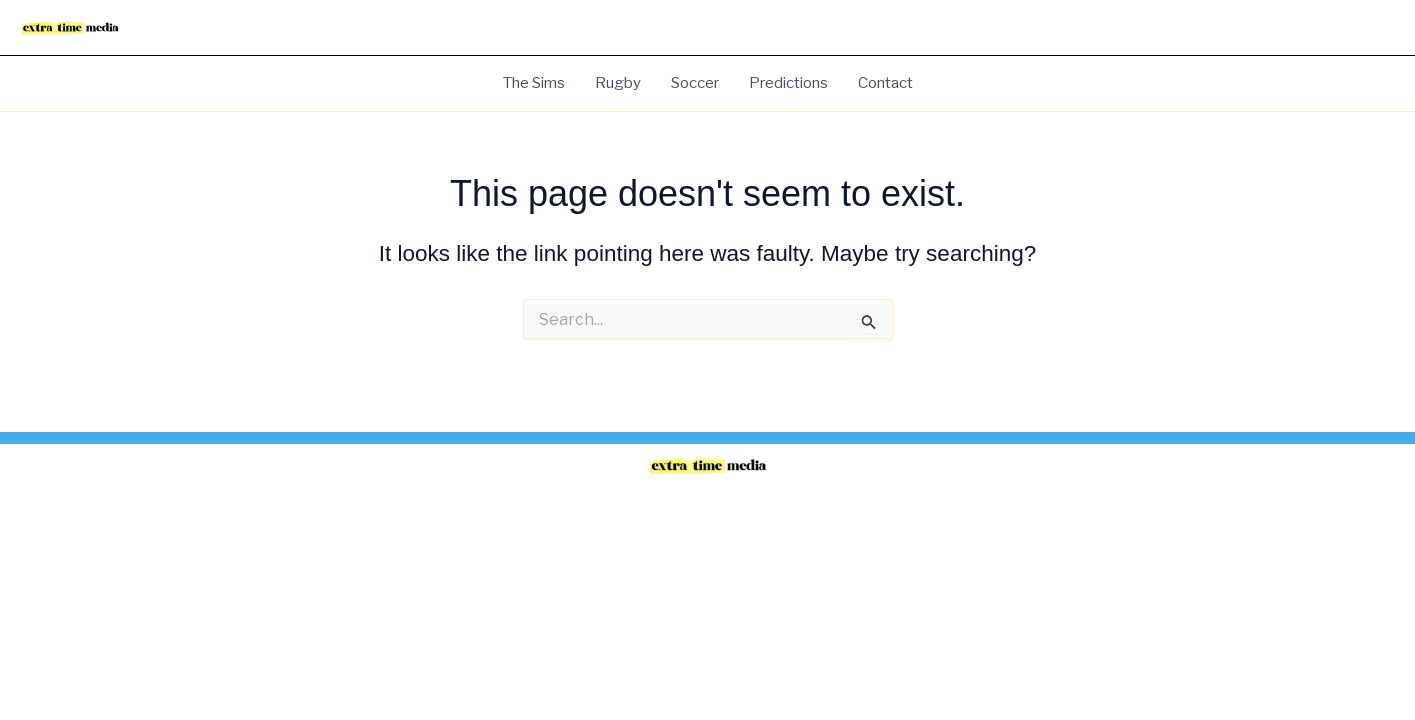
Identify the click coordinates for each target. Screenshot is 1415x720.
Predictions (788, 83)
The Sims (534, 83)
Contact (885, 83)
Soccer (695, 83)
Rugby (618, 83)
